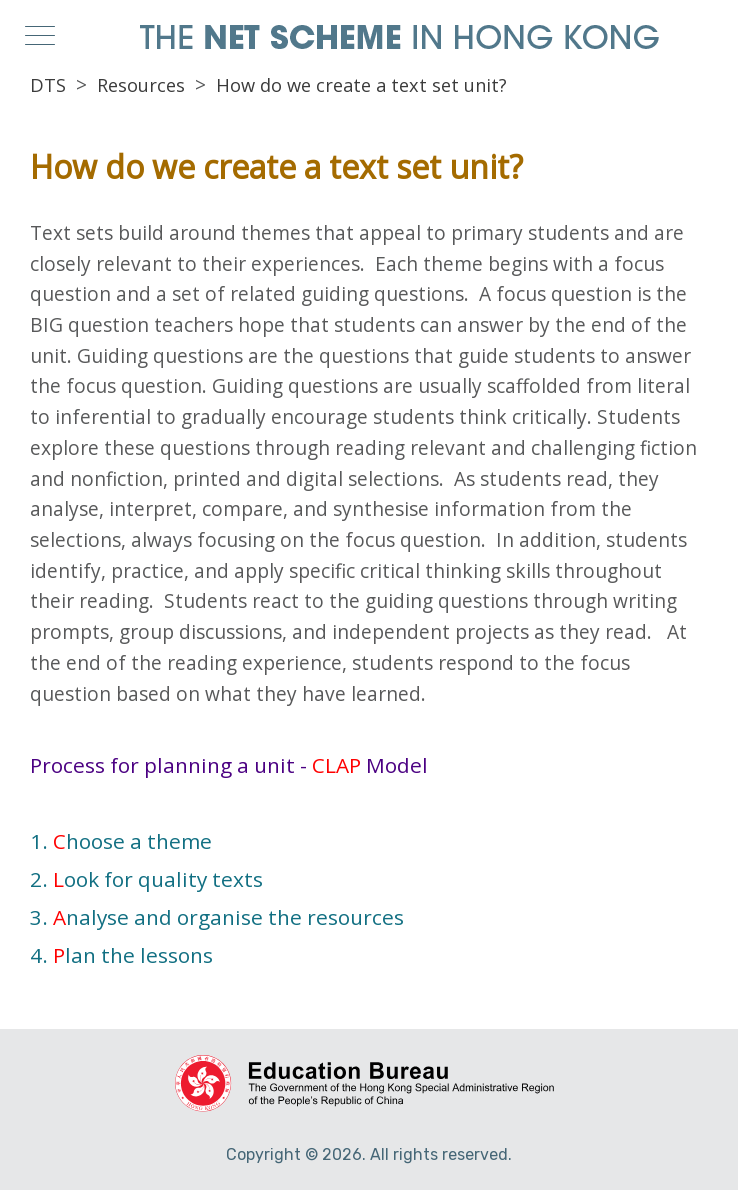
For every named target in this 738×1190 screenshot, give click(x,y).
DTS (48, 85)
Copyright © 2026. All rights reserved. (369, 1154)
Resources (141, 85)
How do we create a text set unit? (361, 85)
